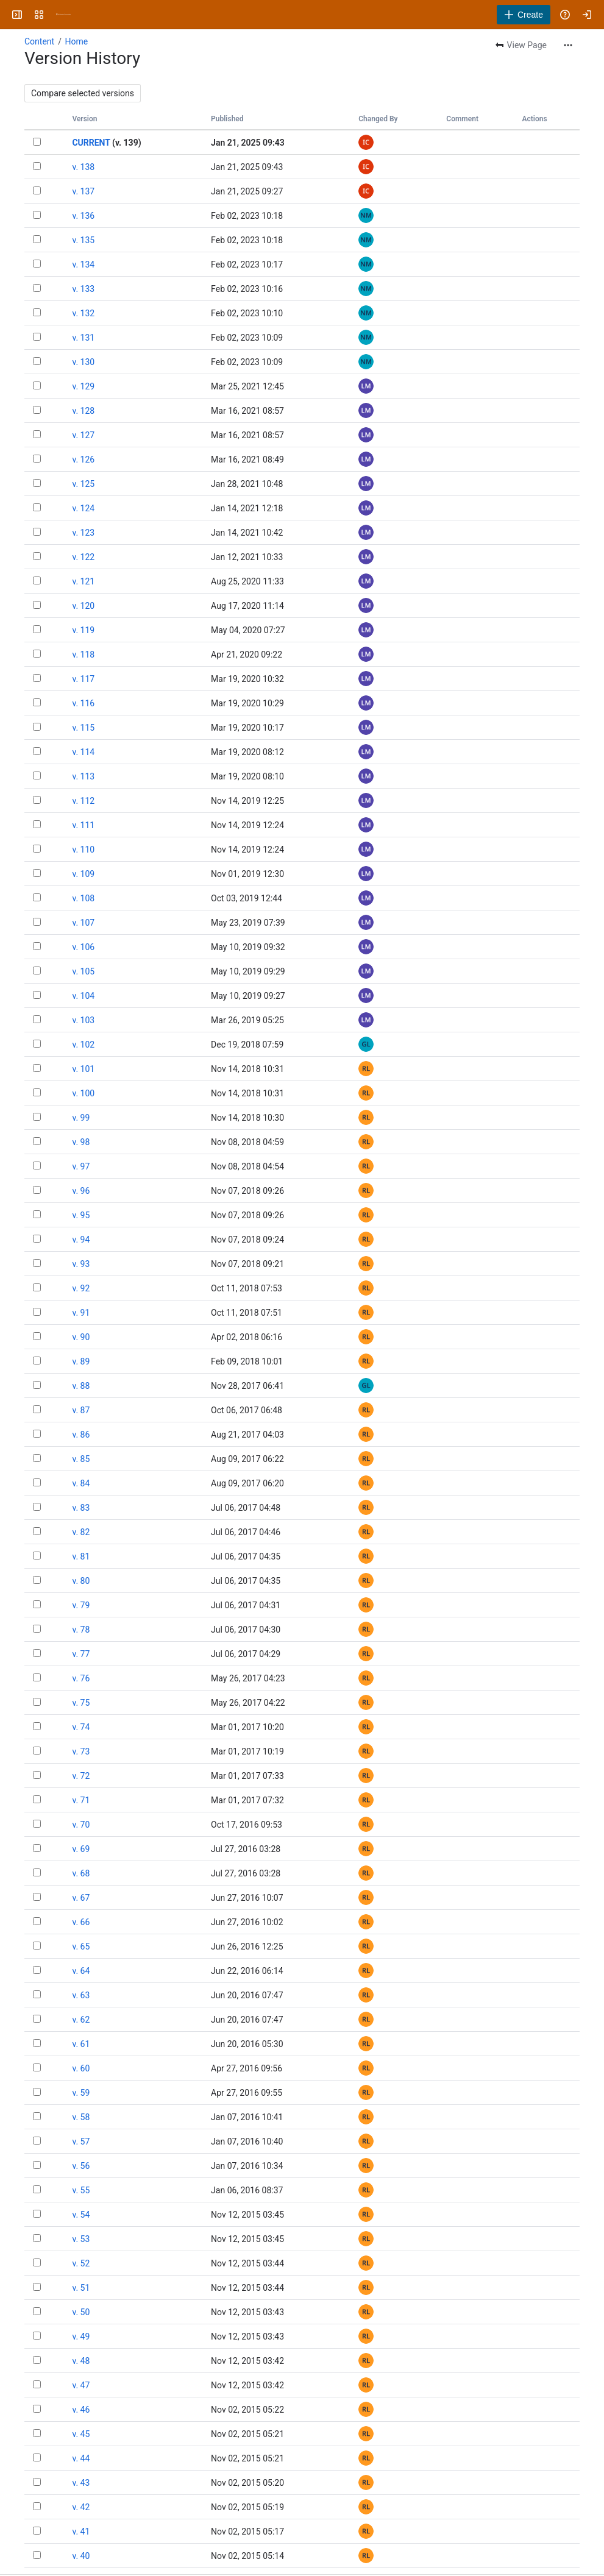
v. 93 (81, 1264)
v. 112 (83, 801)
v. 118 (83, 654)
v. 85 (81, 1459)
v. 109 (83, 874)
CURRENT (91, 142)
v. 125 (83, 484)
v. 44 (81, 2458)
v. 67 (81, 1898)
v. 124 (83, 508)
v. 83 (81, 1508)
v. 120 (83, 606)
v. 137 (83, 191)
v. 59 (81, 2093)
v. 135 (83, 240)
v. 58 (81, 2117)
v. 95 (81, 1215)
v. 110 (83, 849)
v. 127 (83, 435)
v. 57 (81, 2141)
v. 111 (83, 825)
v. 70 (81, 1824)
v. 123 (83, 533)
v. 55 (81, 2190)
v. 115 (83, 728)
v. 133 (83, 289)
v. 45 (81, 2434)
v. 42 (81, 2507)
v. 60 (81, 2068)
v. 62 (81, 2019)
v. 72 (81, 1776)
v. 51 (81, 2288)
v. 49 (81, 2336)
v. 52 (81, 2263)
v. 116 (83, 703)
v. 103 (83, 1020)
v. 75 (81, 1703)
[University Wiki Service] (63, 14)
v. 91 (81, 1313)
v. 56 (81, 2166)
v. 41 (81, 2531)
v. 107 (83, 923)
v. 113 (83, 776)
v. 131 (83, 337)
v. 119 (83, 630)
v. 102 (83, 1044)
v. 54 (81, 2214)
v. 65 (81, 1946)
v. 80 (81, 1581)
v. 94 (81, 1239)
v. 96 (81, 1191)
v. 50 (81, 2312)
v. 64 (81, 1971)
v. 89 (81, 1361)
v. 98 (81, 1142)
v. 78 (81, 1629)
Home (76, 41)
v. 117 (83, 679)
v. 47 (81, 2385)
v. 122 (83, 557)
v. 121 (83, 581)
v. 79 (81, 1605)
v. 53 (81, 2239)
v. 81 (81, 1556)
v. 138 (83, 167)
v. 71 (81, 1800)
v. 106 (83, 947)
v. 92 (81, 1288)
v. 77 (81, 1654)
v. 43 (81, 2483)
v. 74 (81, 1727)
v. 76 (81, 1678)
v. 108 (83, 898)
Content (39, 41)
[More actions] (568, 45)
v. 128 (83, 411)
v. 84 (81, 1483)
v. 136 (83, 216)
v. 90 (81, 1337)
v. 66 (81, 1922)
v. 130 (83, 362)
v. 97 (81, 1166)
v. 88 (81, 1386)
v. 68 (81, 1873)
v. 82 (81, 1532)
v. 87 (81, 1410)
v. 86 (81, 1434)
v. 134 (83, 264)
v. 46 (81, 2410)
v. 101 (83, 1069)
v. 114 (83, 752)
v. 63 (81, 1995)
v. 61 (81, 2044)
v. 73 (81, 1751)
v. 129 (83, 386)
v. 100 (83, 1093)
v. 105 (83, 971)
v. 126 (83, 459)
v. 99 (81, 1118)
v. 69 (81, 1849)
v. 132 (83, 313)
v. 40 (81, 2556)
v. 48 (81, 2361)
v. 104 (83, 996)
